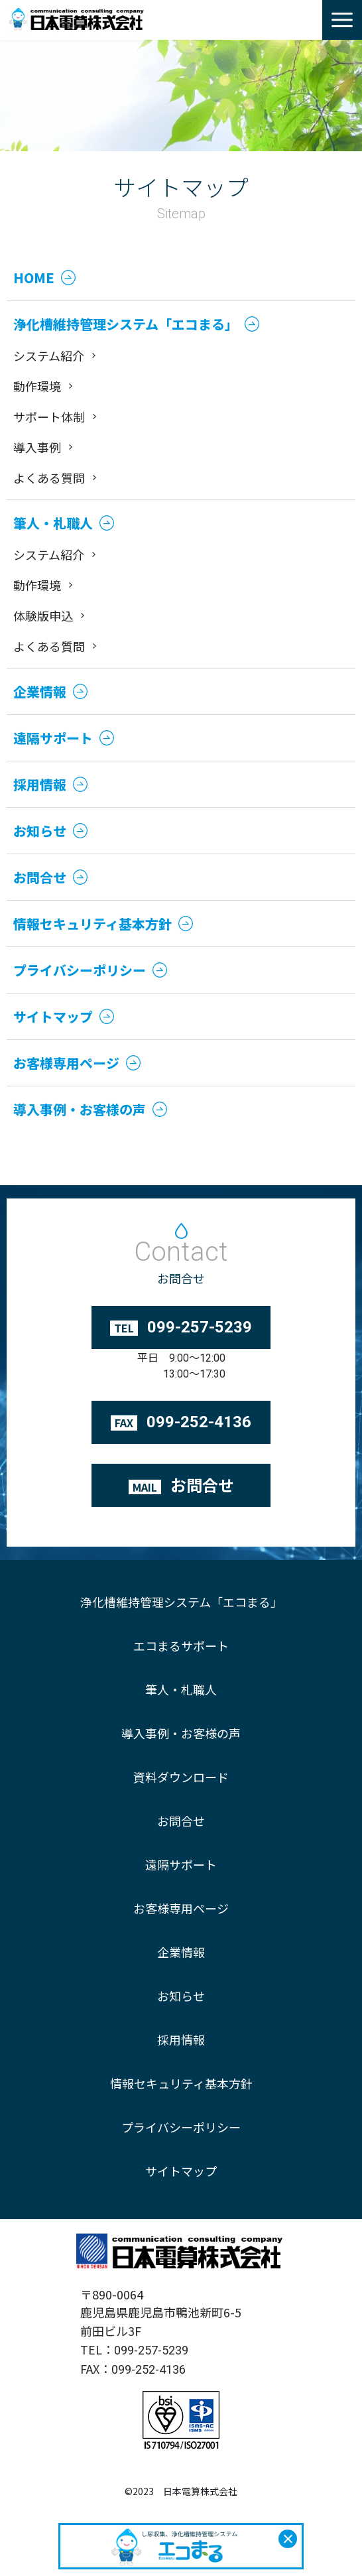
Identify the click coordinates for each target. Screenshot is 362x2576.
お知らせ (181, 1995)
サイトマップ (181, 2170)
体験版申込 (43, 615)
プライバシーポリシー (181, 2127)
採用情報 (181, 2039)
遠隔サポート (181, 1864)
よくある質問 (49, 477)
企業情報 (181, 1952)
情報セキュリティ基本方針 (181, 2083)
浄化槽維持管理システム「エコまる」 (181, 1601)
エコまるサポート (181, 1645)
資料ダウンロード (181, 1776)
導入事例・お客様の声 (181, 1733)
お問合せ (181, 1820)
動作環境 (37, 386)
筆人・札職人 (181, 1689)
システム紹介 (48, 355)
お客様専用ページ (181, 1908)
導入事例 (37, 447)
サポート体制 (49, 416)
